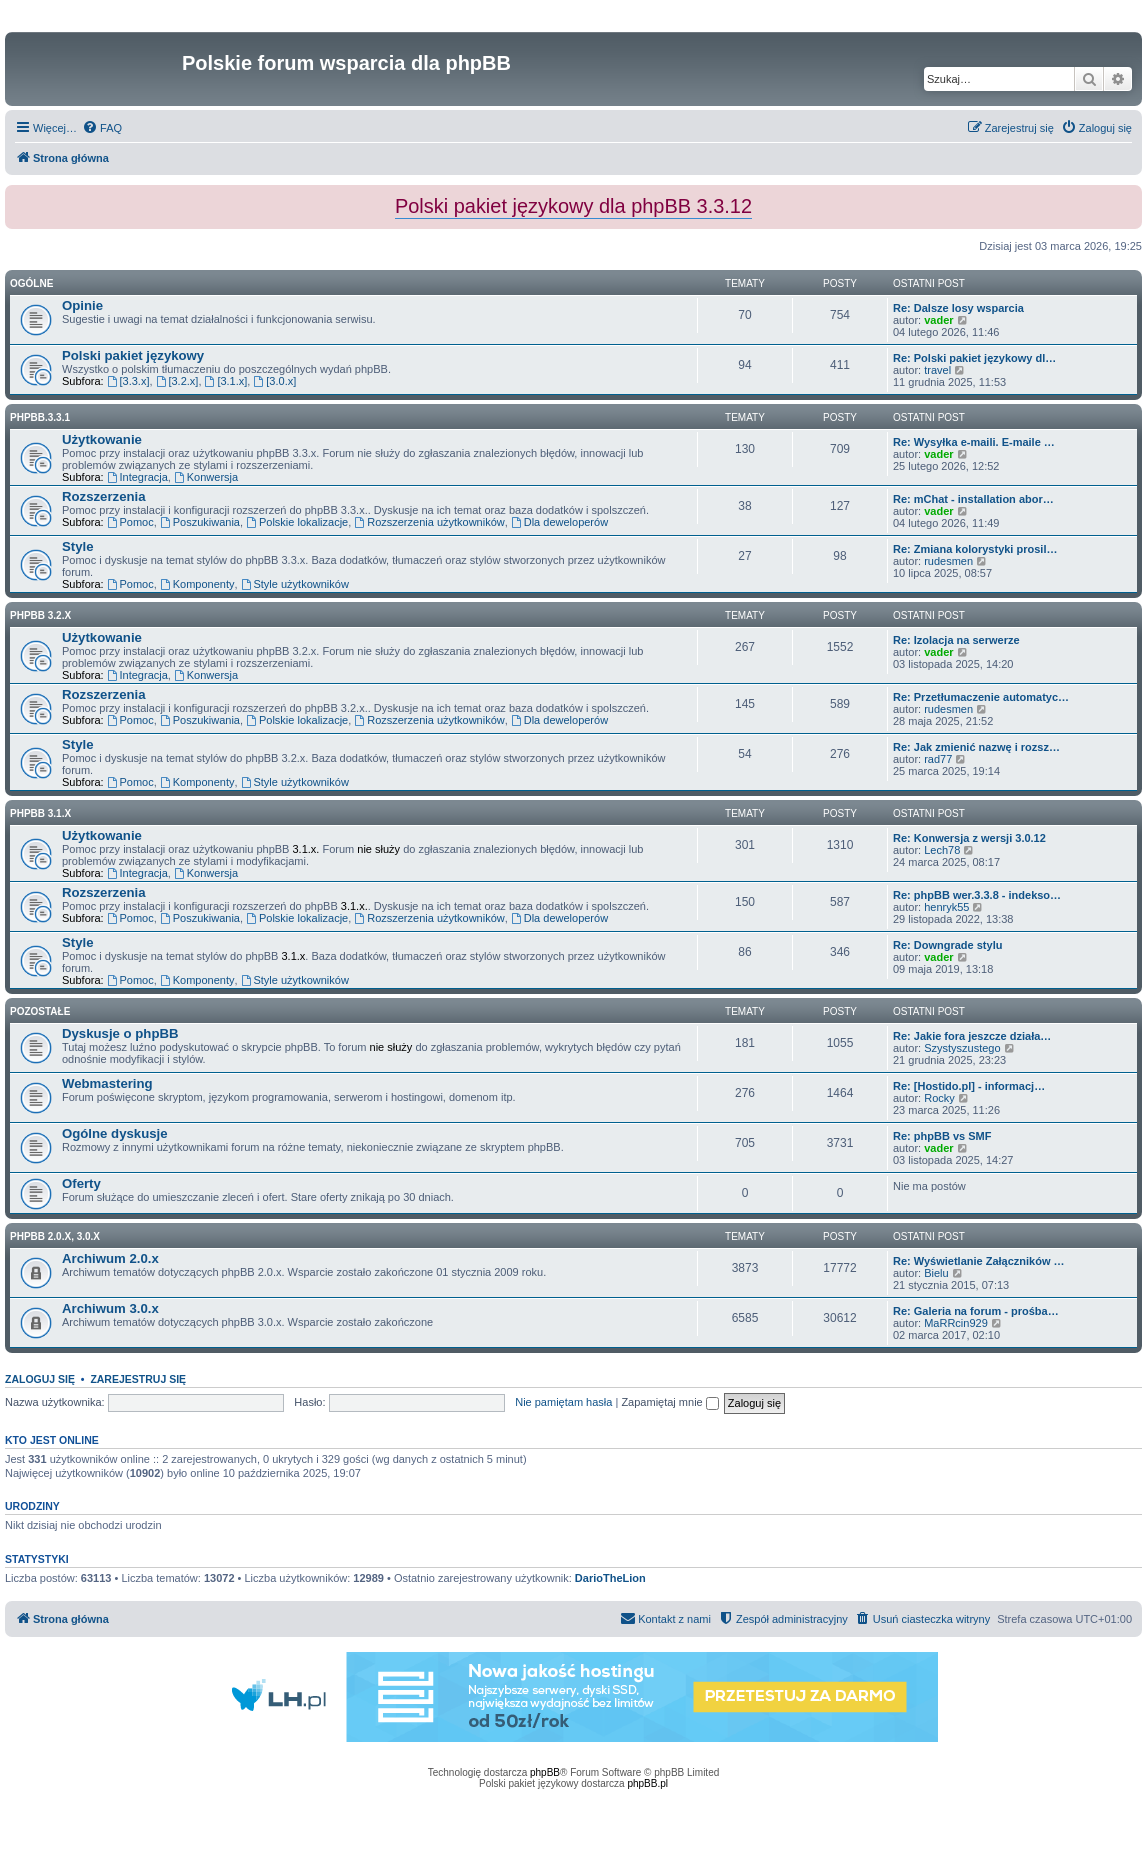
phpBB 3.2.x (40, 615)
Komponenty (197, 584)
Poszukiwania (200, 522)
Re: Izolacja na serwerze (956, 640)
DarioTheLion (610, 1578)
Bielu (936, 1273)
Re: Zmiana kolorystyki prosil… (975, 549)
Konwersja (206, 477)
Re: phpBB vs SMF (942, 1136)
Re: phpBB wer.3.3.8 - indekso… (977, 895)
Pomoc (130, 522)
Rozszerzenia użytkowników (429, 522)
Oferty (81, 1183)
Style (78, 546)
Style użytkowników (295, 584)
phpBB (545, 1772)
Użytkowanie (102, 439)
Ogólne (31, 283)
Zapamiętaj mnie (669, 1402)
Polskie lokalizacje (297, 522)
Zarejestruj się (138, 1379)
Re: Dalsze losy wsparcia (958, 308)
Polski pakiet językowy (133, 355)
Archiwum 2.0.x (110, 1258)
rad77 (938, 759)
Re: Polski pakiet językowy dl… (974, 358)
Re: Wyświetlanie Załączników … (979, 1261)
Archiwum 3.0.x (110, 1308)
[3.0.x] (274, 381)
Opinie (82, 305)
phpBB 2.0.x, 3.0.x (55, 1236)
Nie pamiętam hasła (563, 1402)
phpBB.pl (647, 1783)
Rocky (939, 1098)
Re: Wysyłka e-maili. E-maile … (974, 442)
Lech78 (942, 850)
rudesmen (948, 561)
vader (938, 320)
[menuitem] (102, 128)
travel (937, 370)
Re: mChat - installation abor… (973, 499)
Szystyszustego (962, 1048)
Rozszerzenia (104, 496)
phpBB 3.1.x (40, 813)
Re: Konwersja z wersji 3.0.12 (969, 838)
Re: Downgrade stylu (947, 945)
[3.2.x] (177, 381)
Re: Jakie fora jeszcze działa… (972, 1036)
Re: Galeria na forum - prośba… (976, 1311)
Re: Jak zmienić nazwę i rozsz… (976, 747)
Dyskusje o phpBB (120, 1033)
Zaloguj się (40, 1379)
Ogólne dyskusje (115, 1133)
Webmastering (107, 1083)
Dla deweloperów (559, 522)
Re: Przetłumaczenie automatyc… (981, 697)
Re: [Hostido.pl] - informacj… (969, 1086)
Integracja (137, 477)
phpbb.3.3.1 (40, 417)
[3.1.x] (226, 381)
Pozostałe (40, 1011)
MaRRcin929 (956, 1323)
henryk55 (946, 907)
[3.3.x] (128, 381)
